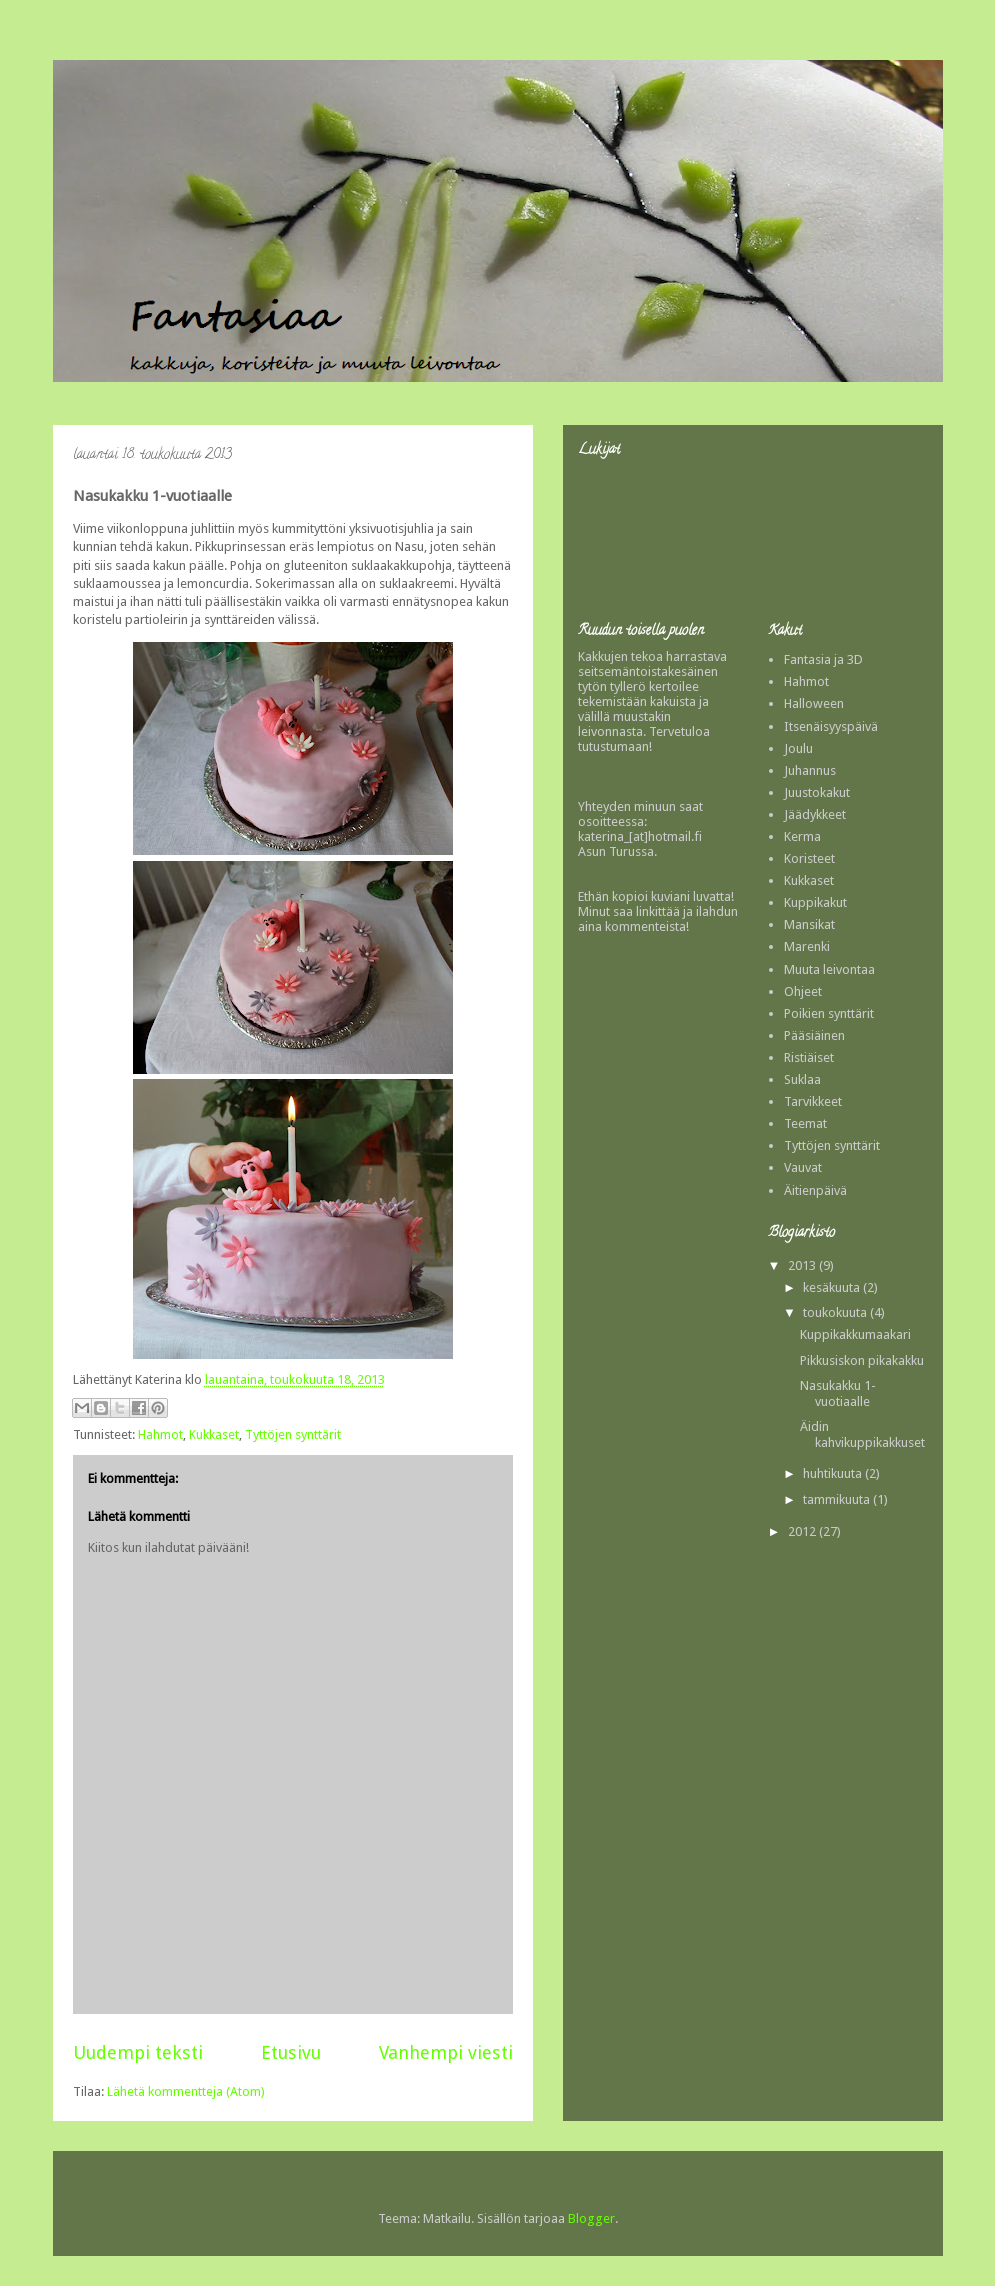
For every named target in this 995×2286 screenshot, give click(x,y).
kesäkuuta (833, 1287)
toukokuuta (836, 1312)
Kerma (802, 836)
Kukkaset (214, 1434)
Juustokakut (817, 792)
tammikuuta (838, 1499)
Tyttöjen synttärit (293, 1434)
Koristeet (809, 858)
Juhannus (810, 770)
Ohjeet (803, 991)
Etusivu (291, 2052)
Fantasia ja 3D (823, 659)
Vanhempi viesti (446, 2052)
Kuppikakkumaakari (855, 1334)
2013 (803, 1265)
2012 (803, 1531)
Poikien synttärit (829, 1013)
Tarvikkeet (813, 1101)
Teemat (805, 1123)
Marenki (807, 946)
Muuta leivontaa (829, 969)
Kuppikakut (815, 902)
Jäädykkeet (815, 814)
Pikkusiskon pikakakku (862, 1360)
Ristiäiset (809, 1057)
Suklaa (802, 1079)
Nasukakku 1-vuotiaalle (838, 1393)
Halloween (814, 703)
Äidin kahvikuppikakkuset (862, 1434)
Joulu (798, 748)
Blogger (591, 2218)
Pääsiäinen (814, 1035)
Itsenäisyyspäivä (831, 726)
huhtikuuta (834, 1473)
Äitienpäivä (815, 1190)
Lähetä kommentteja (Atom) (186, 2091)
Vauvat (803, 1167)
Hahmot (160, 1434)
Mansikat (809, 924)
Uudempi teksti (138, 2052)
